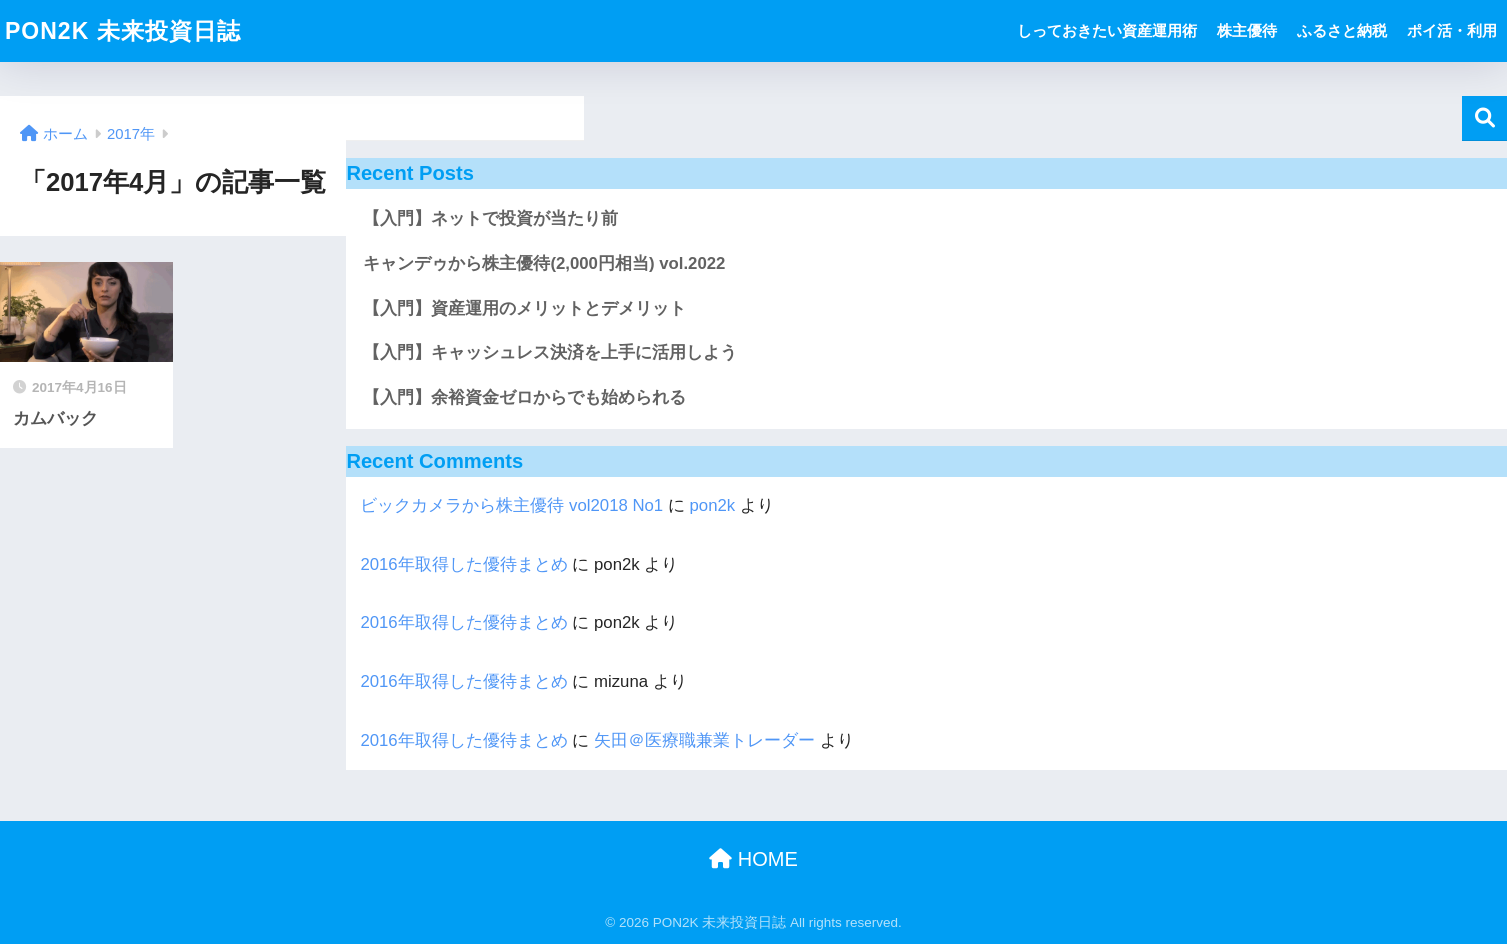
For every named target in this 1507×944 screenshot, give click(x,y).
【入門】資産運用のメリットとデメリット (524, 308)
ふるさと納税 (1342, 30)
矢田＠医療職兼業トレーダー (704, 740)
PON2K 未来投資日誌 (123, 31)
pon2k (713, 505)
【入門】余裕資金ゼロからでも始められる (524, 397)
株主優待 (1247, 30)
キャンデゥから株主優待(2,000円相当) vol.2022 (544, 263)
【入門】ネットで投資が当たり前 (490, 218)
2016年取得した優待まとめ (463, 564)
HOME (753, 859)
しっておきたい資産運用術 (1107, 30)
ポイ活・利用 (1452, 30)
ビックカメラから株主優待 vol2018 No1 (511, 505)
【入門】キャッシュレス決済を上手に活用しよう (550, 352)
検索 (1484, 118)
